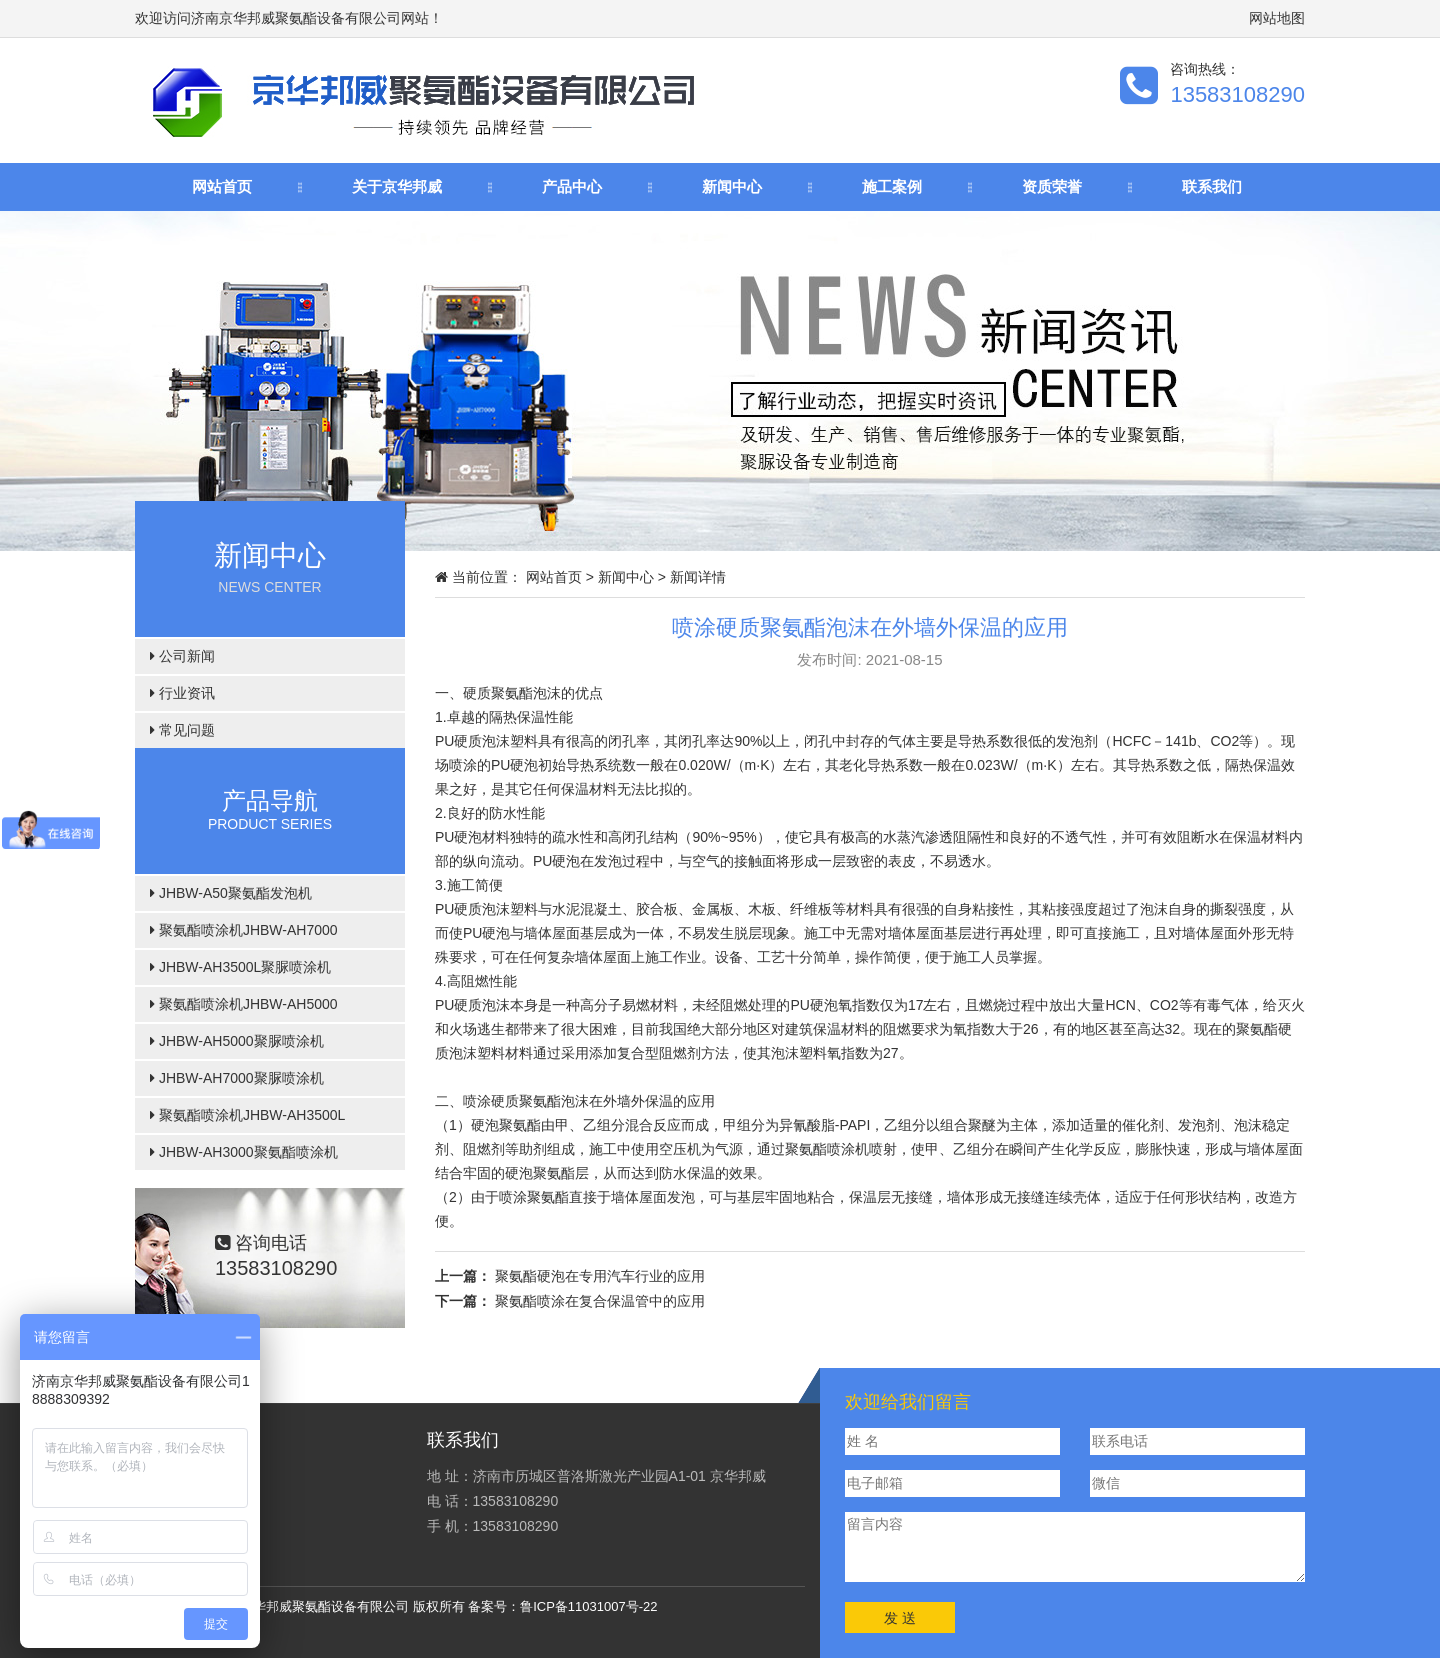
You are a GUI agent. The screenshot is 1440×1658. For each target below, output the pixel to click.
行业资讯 (182, 693)
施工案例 (892, 186)
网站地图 (1277, 18)
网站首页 (222, 186)
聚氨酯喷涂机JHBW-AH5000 (244, 1004)
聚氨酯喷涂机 (827, 1149)
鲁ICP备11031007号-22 (588, 1606)
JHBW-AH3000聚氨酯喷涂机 (244, 1152)
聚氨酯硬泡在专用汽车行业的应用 (600, 1276)
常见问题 (182, 730)
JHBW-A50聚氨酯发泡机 (231, 893)
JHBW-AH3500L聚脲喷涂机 (240, 967)
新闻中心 (732, 186)
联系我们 (1212, 186)
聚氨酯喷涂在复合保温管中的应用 (600, 1301)
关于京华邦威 (397, 186)
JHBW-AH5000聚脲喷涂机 (237, 1041)
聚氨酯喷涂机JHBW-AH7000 (244, 930)
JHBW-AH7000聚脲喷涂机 (237, 1078)
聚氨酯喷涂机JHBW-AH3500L (247, 1115)
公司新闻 (182, 656)
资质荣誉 (1052, 186)
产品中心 (572, 186)
